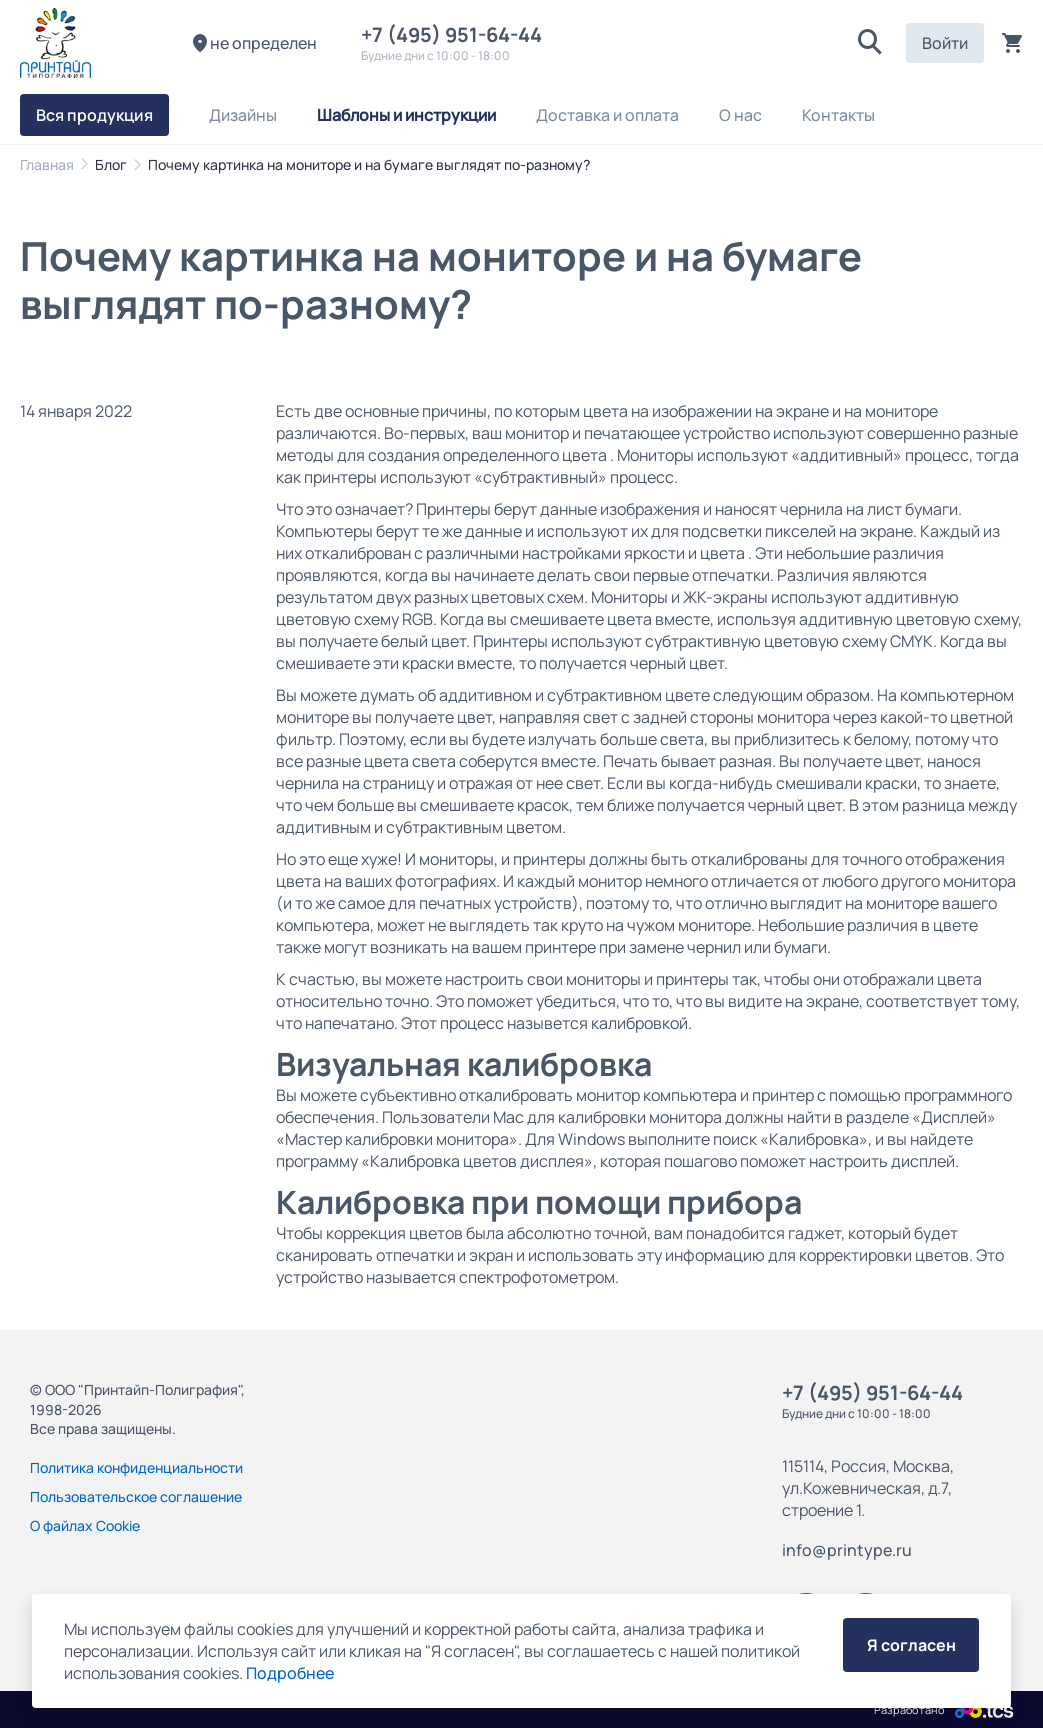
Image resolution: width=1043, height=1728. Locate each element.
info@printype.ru (847, 1550)
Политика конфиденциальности (136, 1467)
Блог (111, 164)
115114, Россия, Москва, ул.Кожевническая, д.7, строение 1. (868, 1488)
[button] (870, 43)
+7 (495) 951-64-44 (455, 34)
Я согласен (911, 1645)
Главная (47, 164)
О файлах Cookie (85, 1525)
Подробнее (290, 1673)
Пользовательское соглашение (136, 1496)
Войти (945, 43)
